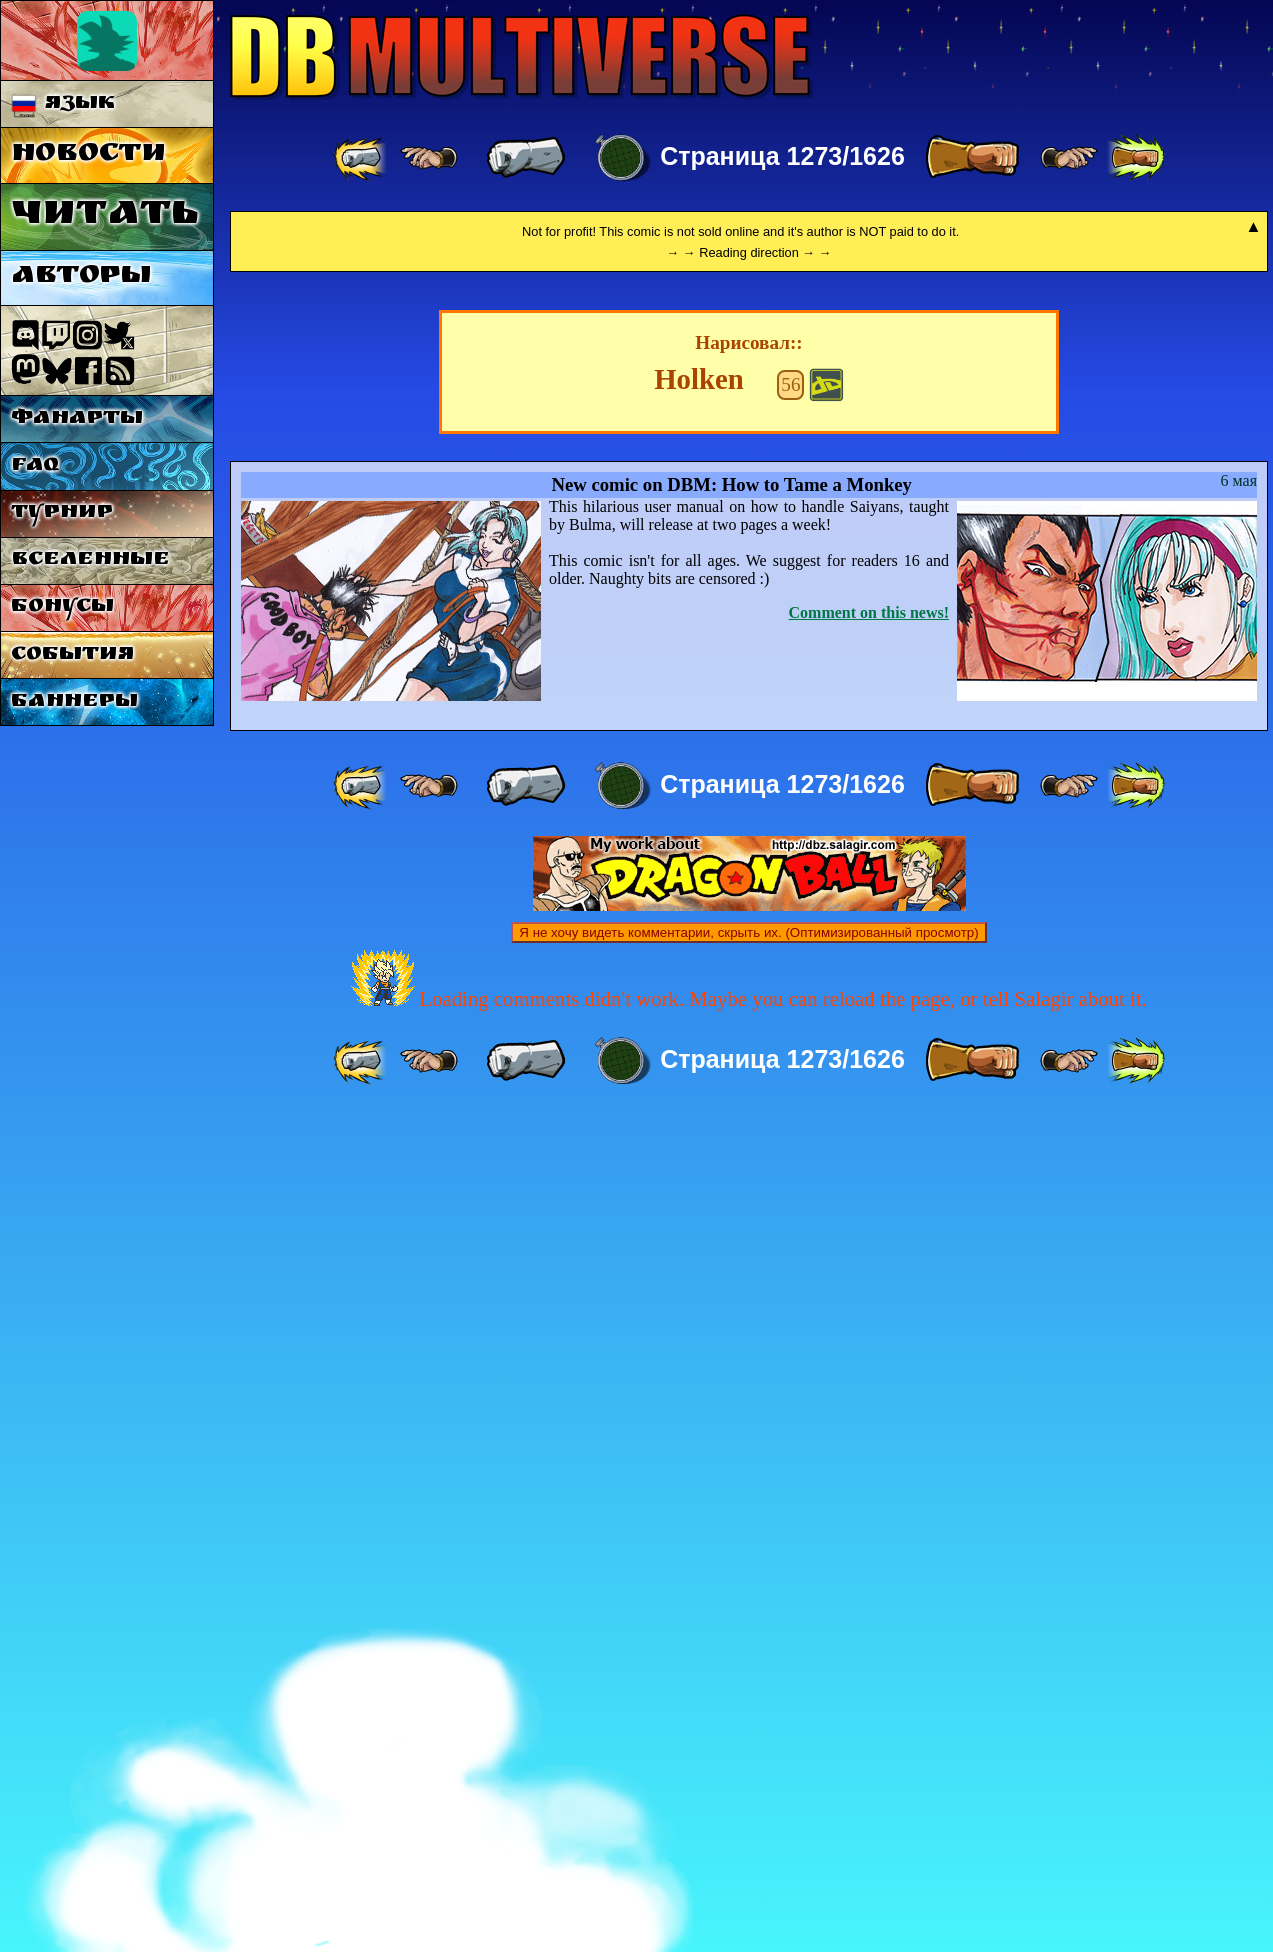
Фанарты (77, 419)
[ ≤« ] (429, 158)
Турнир (62, 513)
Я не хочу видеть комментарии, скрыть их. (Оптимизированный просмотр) (748, 1768)
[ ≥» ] (1069, 158)
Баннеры (74, 702)
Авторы (81, 277)
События (72, 655)
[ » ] (972, 158)
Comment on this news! (869, 1448)
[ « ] (526, 158)
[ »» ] (1136, 158)
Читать (104, 216)
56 (790, 1220)
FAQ (35, 466)
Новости (88, 155)
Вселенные (90, 560)
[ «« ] (362, 158)
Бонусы (62, 607)
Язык (63, 104)
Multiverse (521, 56)
